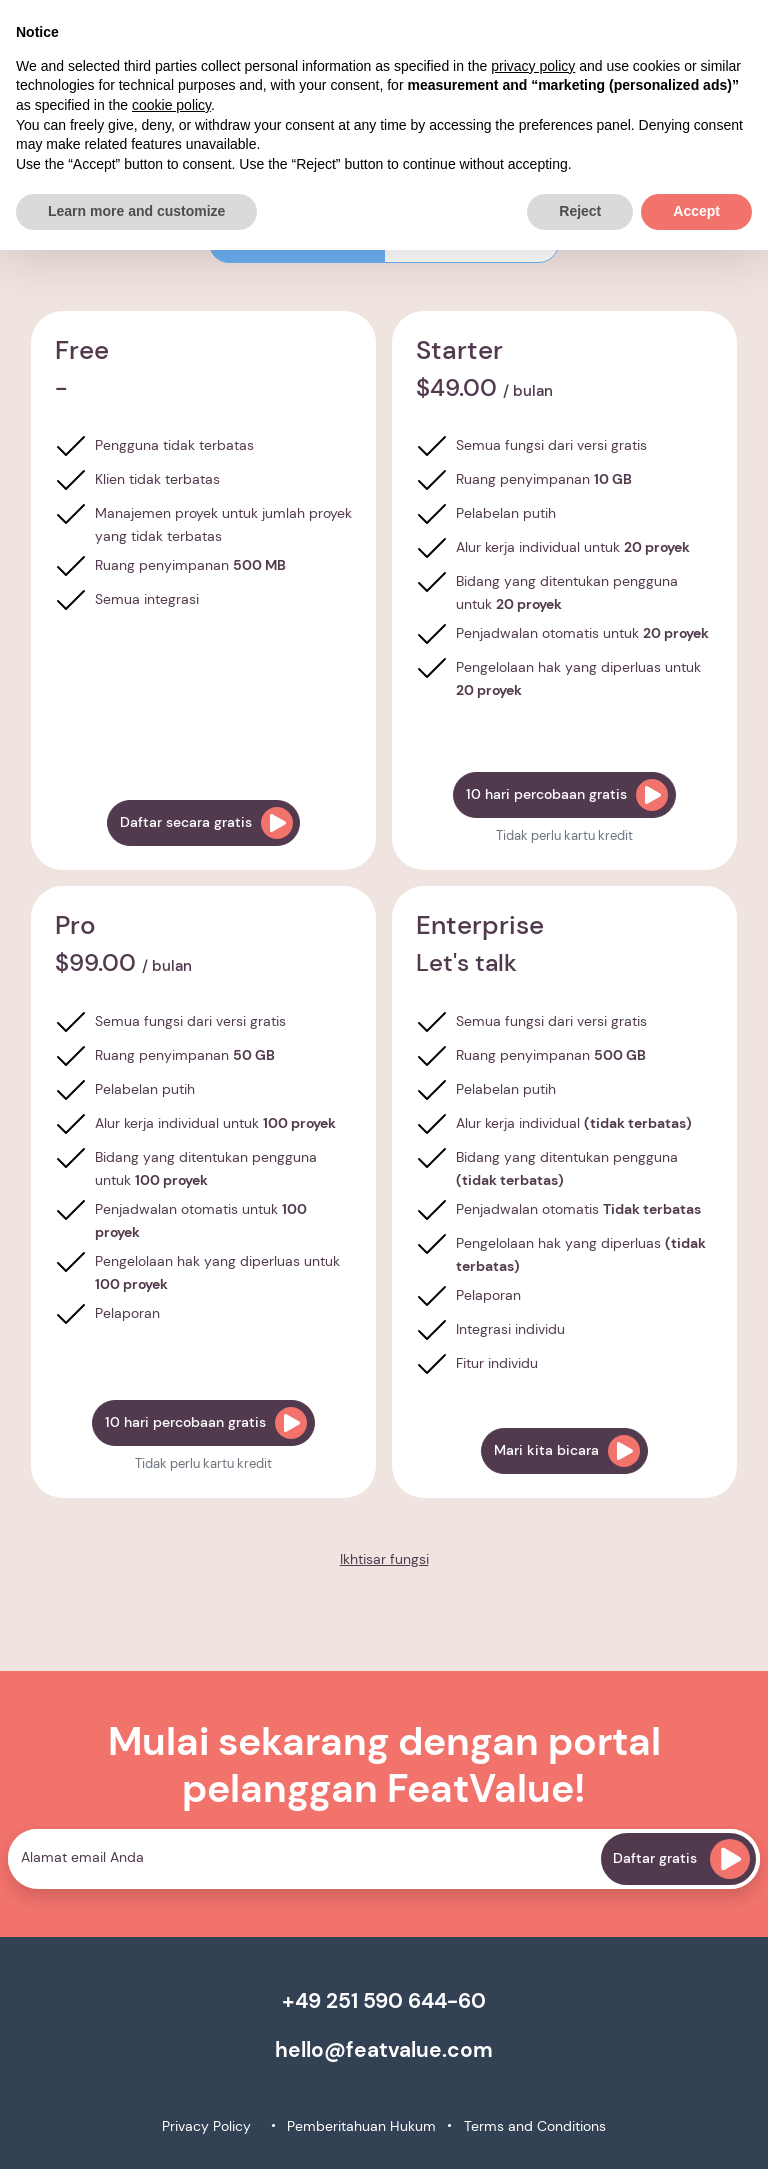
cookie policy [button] (171, 105)
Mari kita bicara (567, 1451)
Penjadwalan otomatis (578, 1209)
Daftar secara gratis (206, 823)
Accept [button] (696, 211)
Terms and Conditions (535, 2126)
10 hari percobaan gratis (567, 795)
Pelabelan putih (506, 513)
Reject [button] (580, 211)
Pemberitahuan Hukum (361, 2126)
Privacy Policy (206, 2126)
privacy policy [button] (533, 66)
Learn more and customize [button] (136, 211)
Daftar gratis (681, 1859)
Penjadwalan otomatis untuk (582, 633)
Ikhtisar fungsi (384, 1559)
